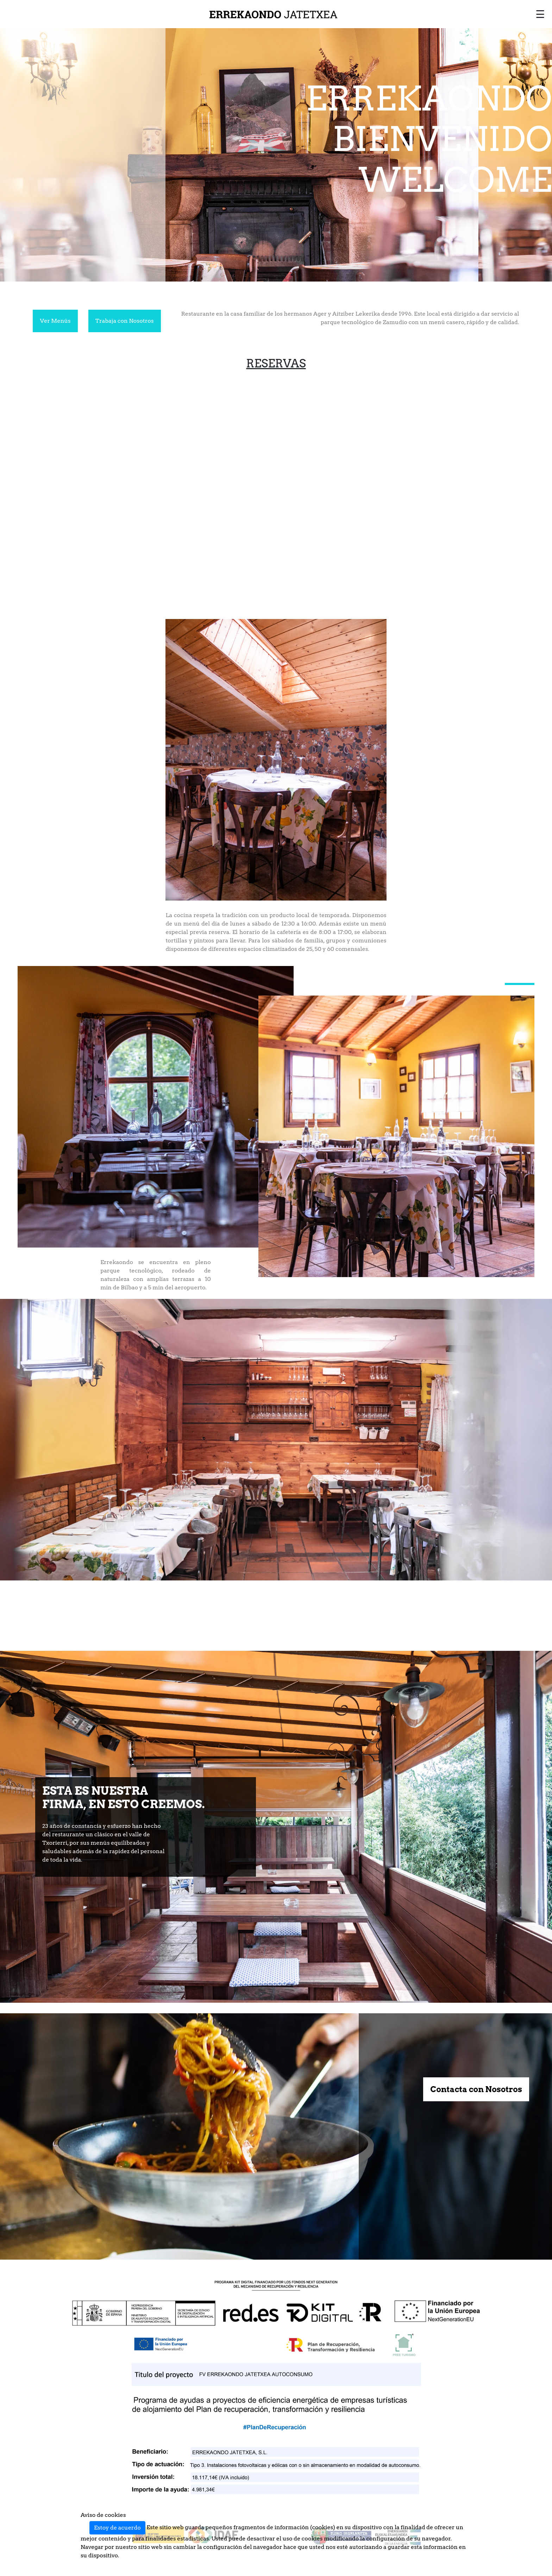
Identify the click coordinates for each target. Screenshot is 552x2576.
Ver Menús (55, 320)
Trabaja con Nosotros (124, 320)
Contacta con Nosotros (476, 2089)
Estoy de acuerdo (117, 2527)
